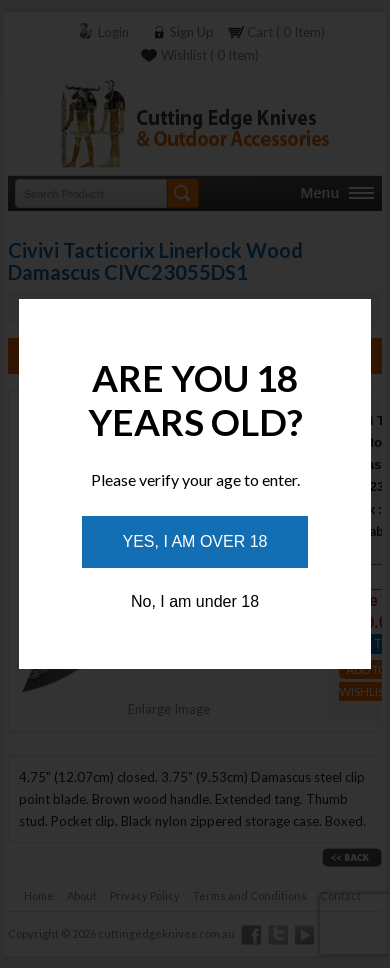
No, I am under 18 (195, 601)
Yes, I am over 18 (195, 541)
